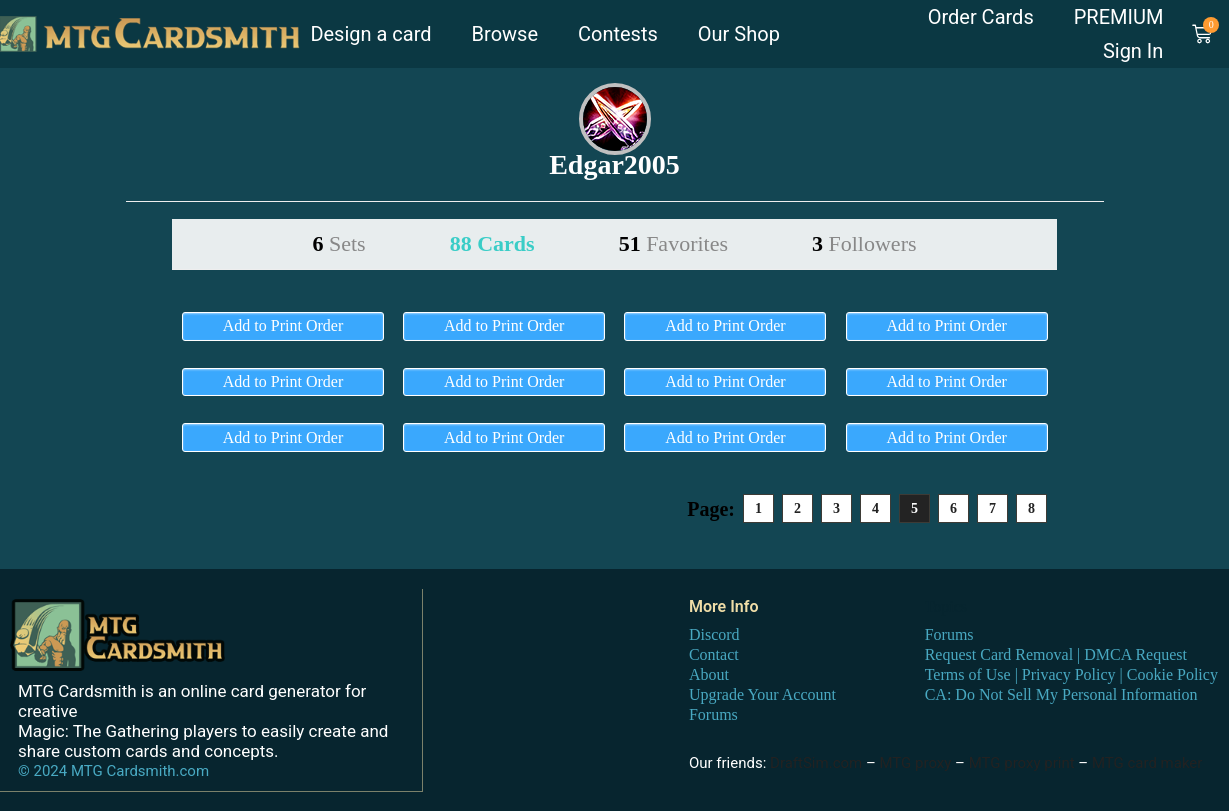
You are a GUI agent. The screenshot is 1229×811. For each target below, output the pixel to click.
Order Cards (981, 17)
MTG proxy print (1022, 763)
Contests (618, 34)
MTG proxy (915, 763)
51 (673, 243)
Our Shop (739, 34)
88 (492, 243)
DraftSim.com (816, 763)
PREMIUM (1119, 17)
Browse (505, 34)
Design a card (370, 34)
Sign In (1133, 51)
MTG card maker (1147, 763)
